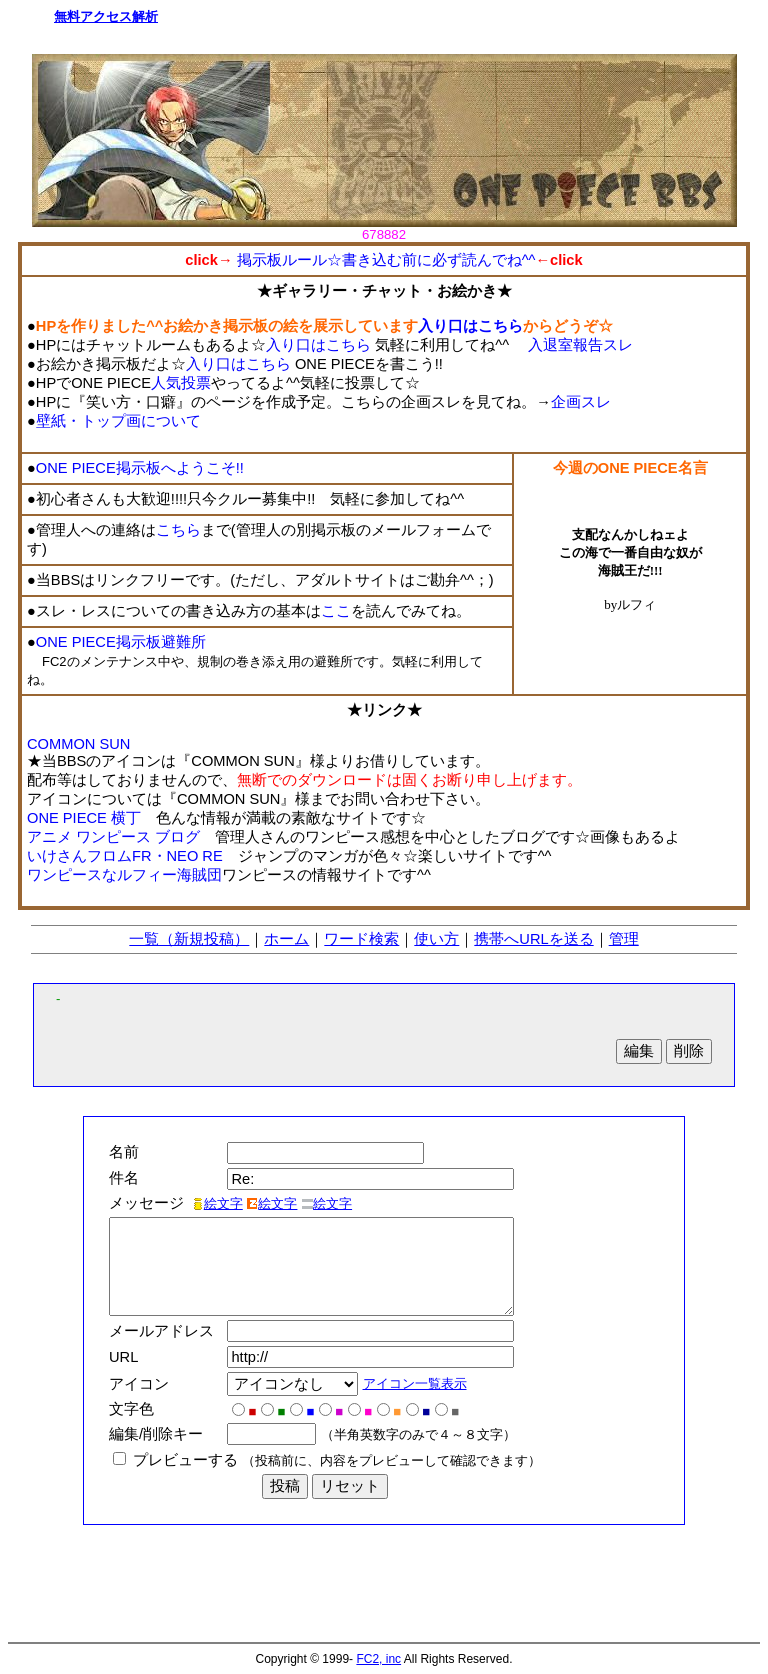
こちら (178, 530)
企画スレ (581, 402)
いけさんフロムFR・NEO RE (125, 856)
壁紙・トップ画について (118, 421)
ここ (336, 611)
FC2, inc (378, 1659)
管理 (624, 939)
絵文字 (217, 1203)
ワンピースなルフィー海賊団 (124, 875)
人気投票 (181, 383)
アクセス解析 (119, 16)
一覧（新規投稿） (189, 939)
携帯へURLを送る (533, 939)
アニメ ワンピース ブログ (113, 837)
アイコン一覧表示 (420, 1383)
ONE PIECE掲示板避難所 (121, 642)
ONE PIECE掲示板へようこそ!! (140, 468)
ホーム (286, 939)
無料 (67, 16)
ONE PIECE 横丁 (84, 818)
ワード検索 (361, 939)
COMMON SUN (78, 744)
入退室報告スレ (580, 345)
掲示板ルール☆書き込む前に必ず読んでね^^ (384, 260)
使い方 (436, 939)
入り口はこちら (470, 326)
